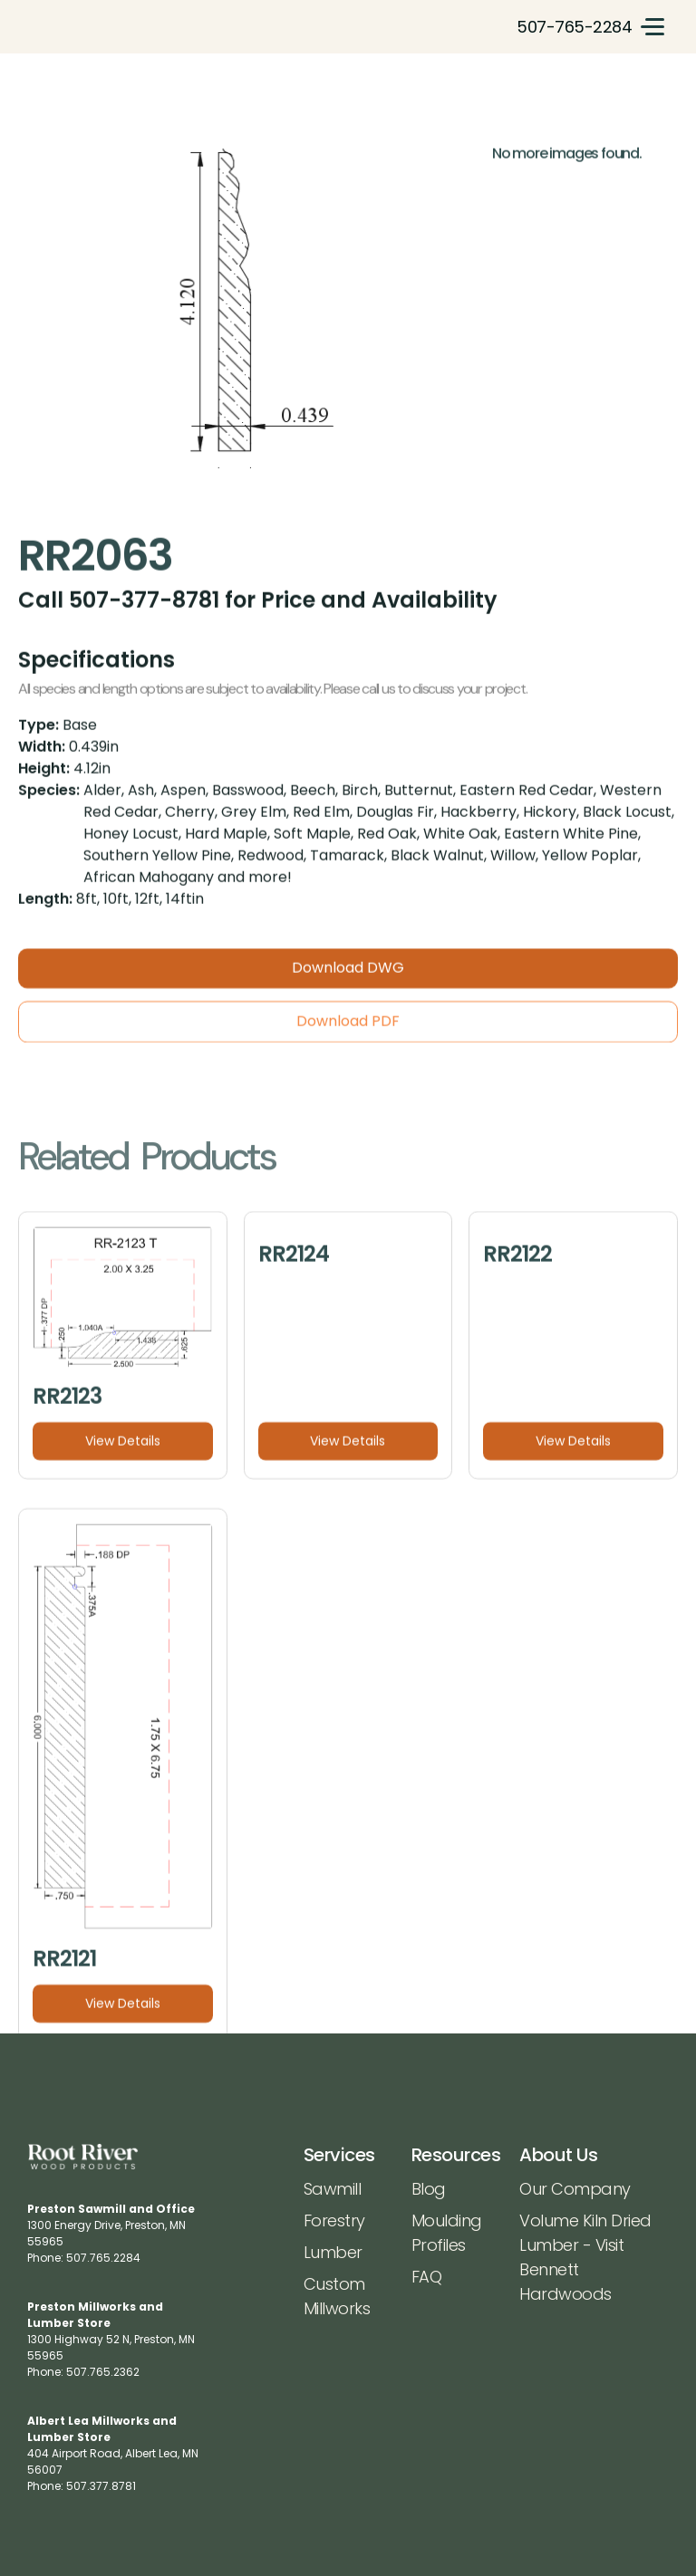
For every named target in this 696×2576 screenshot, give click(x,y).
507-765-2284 (574, 26)
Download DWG (348, 976)
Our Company (575, 2188)
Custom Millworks (337, 2296)
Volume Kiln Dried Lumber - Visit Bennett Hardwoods (585, 2257)
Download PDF (348, 1029)
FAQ (426, 2276)
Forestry (334, 2220)
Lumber (333, 2252)
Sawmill (333, 2188)
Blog (428, 2188)
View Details (122, 1449)
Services (339, 2154)
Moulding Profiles (446, 2232)
